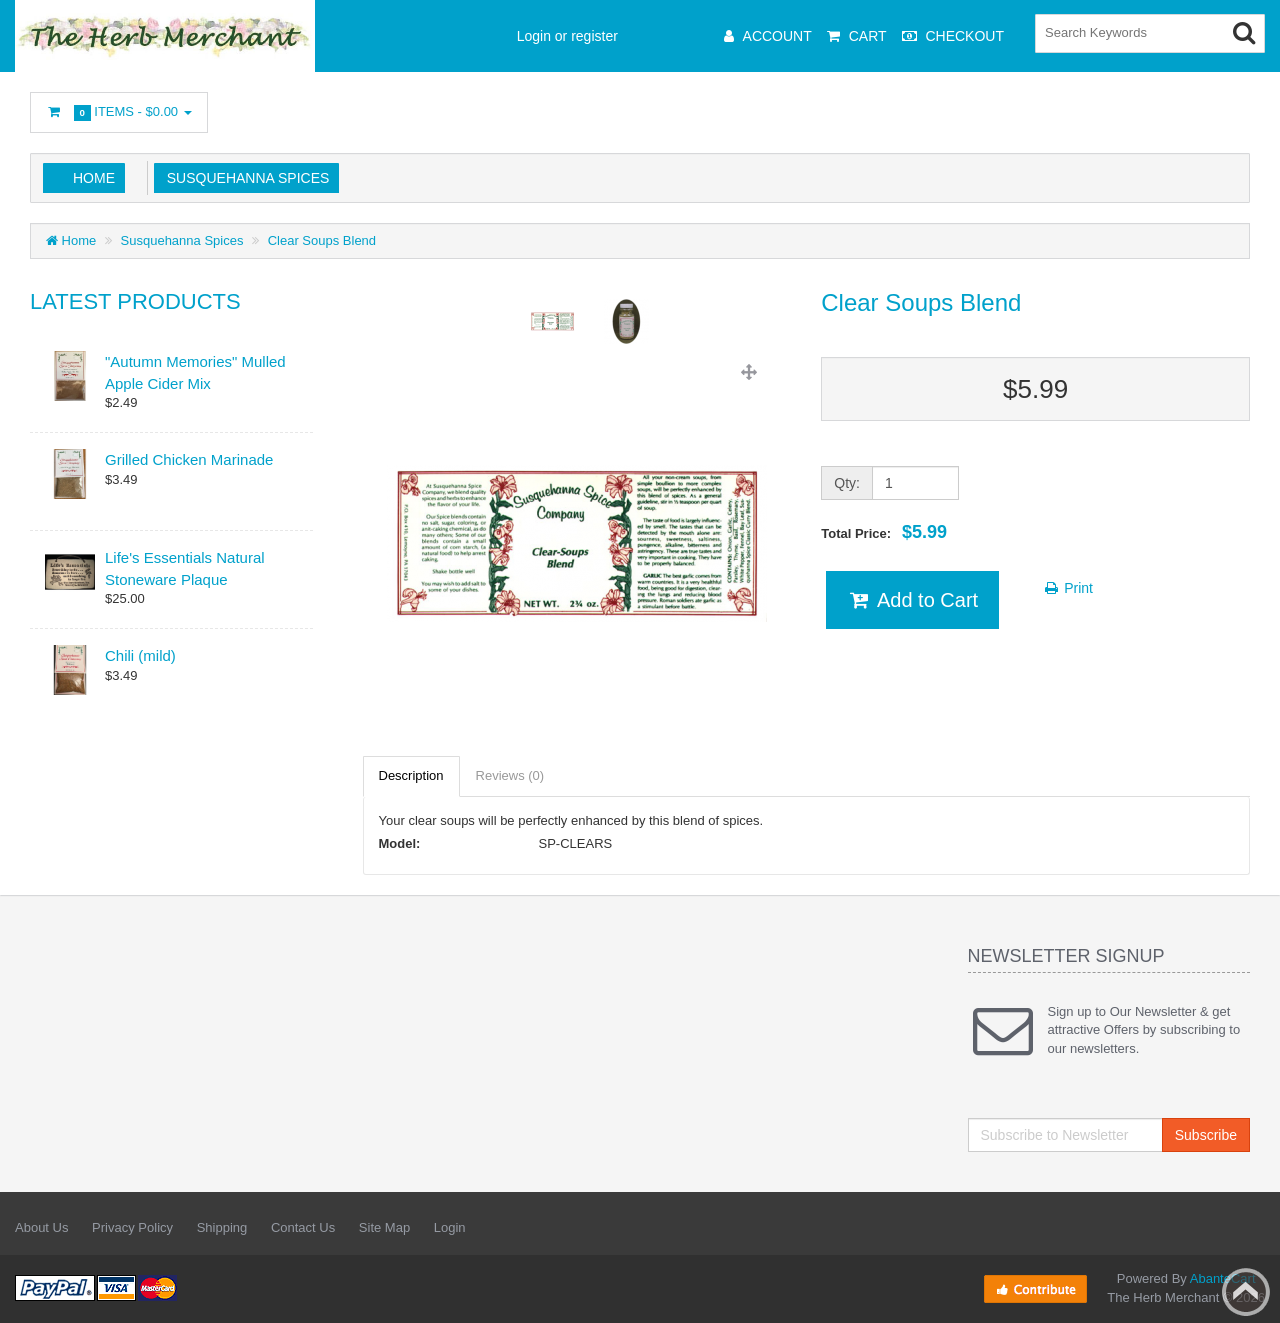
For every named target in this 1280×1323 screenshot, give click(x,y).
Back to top (1246, 1292)
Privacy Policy (132, 1227)
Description (411, 775)
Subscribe (1206, 1135)
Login (450, 1227)
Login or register (567, 36)
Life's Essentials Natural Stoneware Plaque (185, 568)
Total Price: (884, 532)
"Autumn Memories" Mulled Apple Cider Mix (195, 372)
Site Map (384, 1227)
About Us (41, 1227)
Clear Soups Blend (322, 240)
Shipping (222, 1227)
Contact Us (303, 1227)
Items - (119, 112)
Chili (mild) (140, 655)
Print (1067, 588)
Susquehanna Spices (244, 178)
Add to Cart (912, 600)
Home (94, 178)
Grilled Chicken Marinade (189, 459)
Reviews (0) (510, 775)
